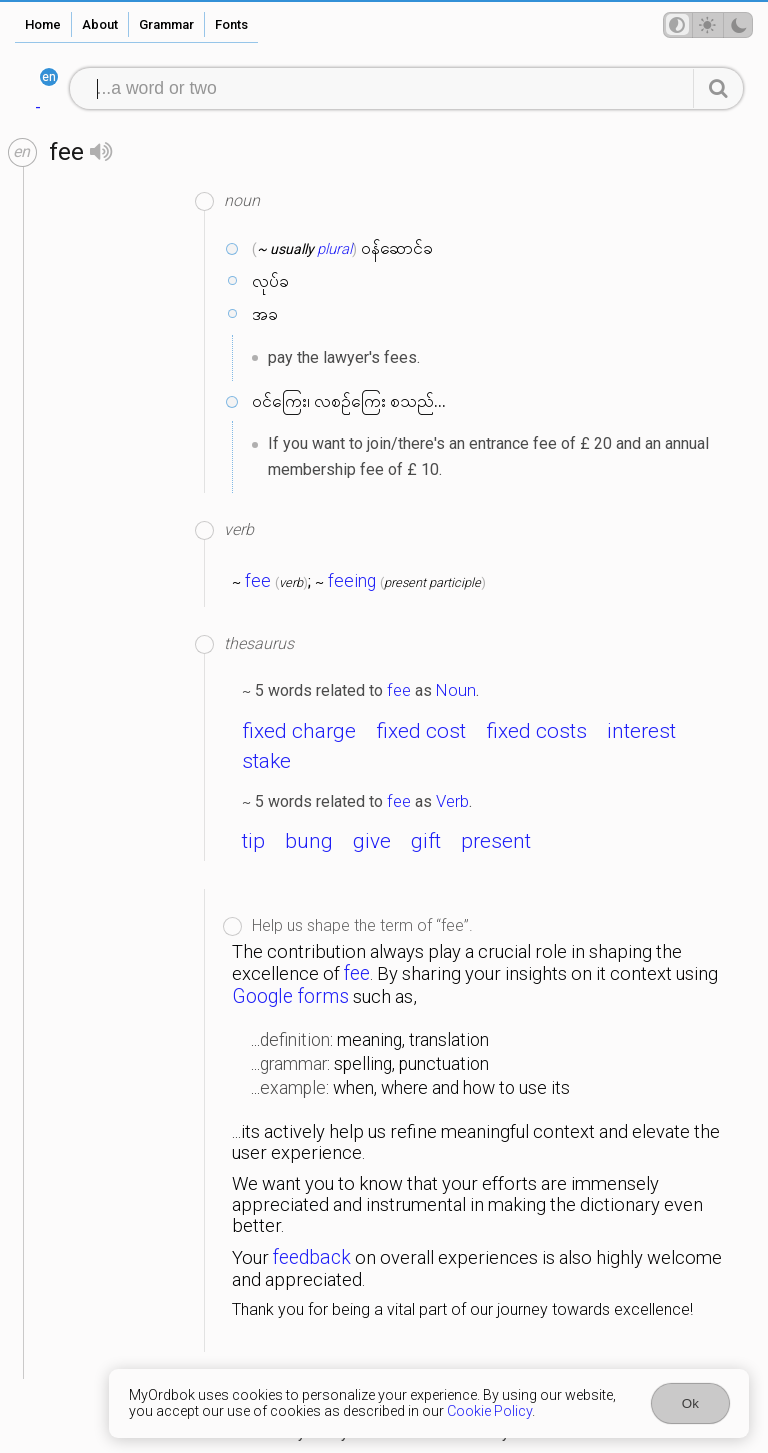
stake (266, 761)
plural (334, 249)
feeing (352, 581)
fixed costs (536, 731)
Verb (452, 801)
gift (426, 841)
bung (309, 841)
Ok (690, 1403)
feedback (312, 1257)
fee (258, 581)
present (496, 841)
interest (641, 731)
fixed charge (299, 731)
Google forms (290, 996)
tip (253, 841)
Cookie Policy (489, 1411)
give (372, 841)
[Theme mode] (708, 25)
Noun (456, 690)
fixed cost (421, 731)
